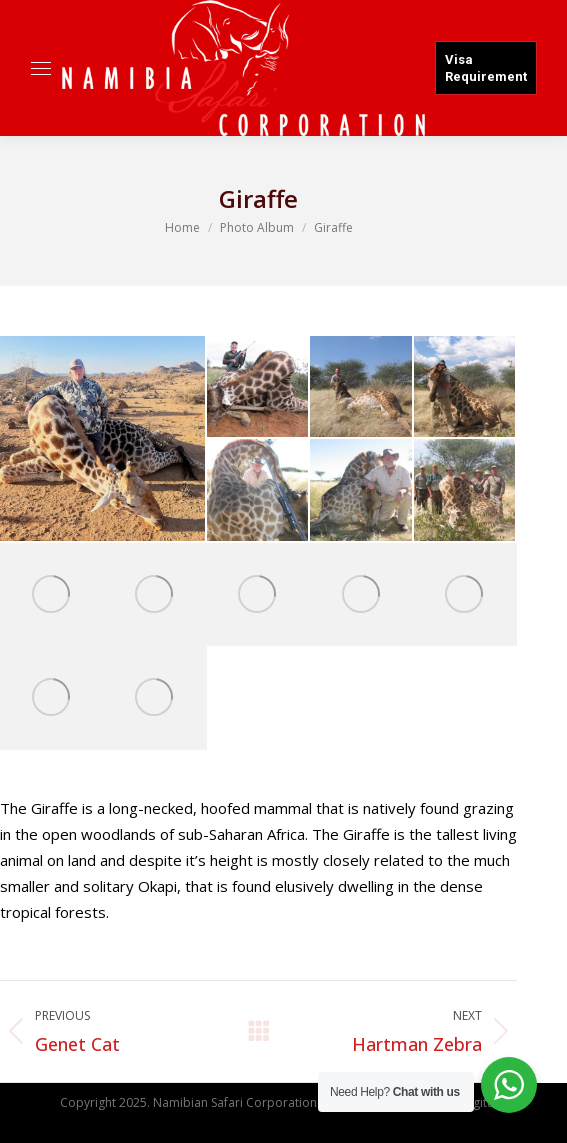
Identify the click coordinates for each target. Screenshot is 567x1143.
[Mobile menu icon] (41, 68)
